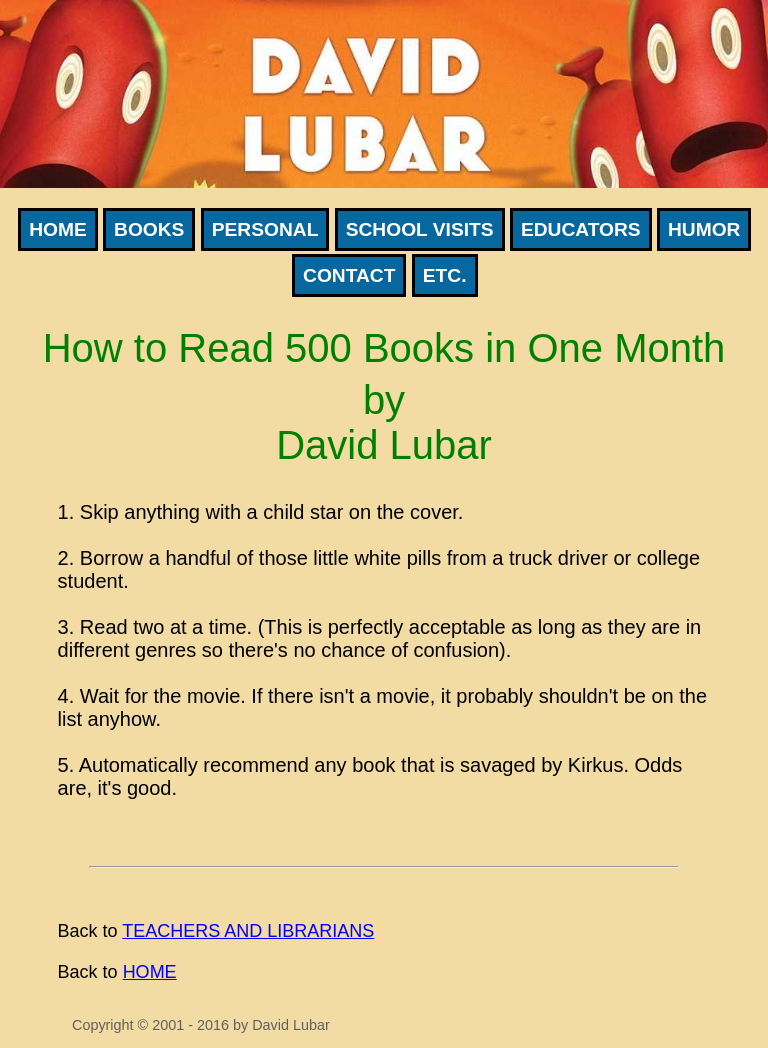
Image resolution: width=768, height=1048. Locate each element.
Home (58, 229)
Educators (581, 229)
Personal (265, 229)
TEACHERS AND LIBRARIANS (248, 931)
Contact (349, 275)
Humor (704, 229)
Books (149, 229)
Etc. (445, 275)
